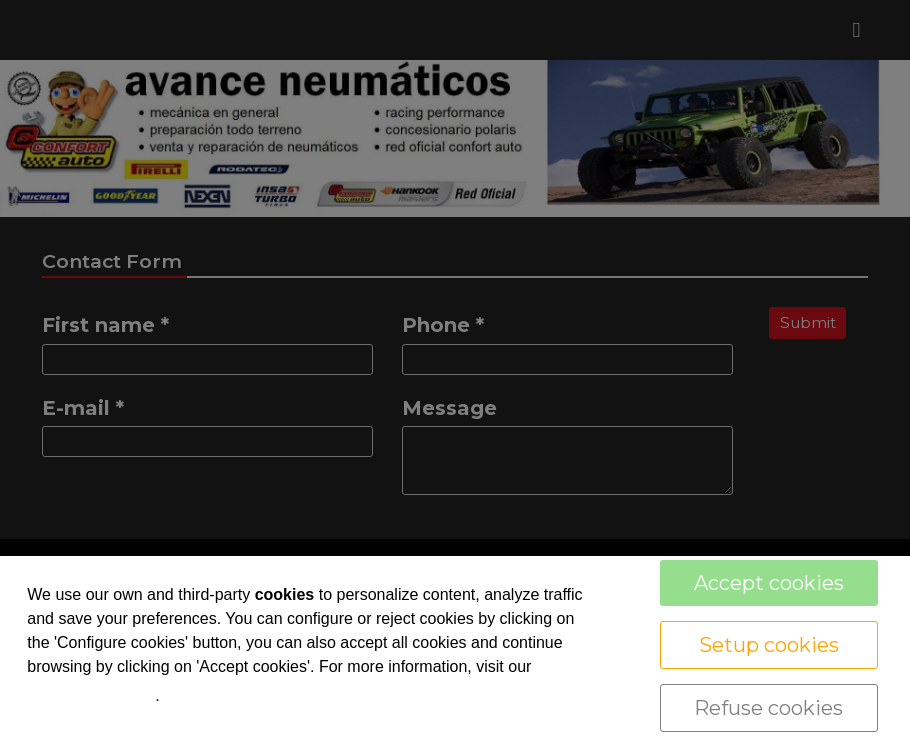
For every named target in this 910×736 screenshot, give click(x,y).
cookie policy (91, 694)
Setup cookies (769, 645)
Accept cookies (769, 583)
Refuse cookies (768, 708)
